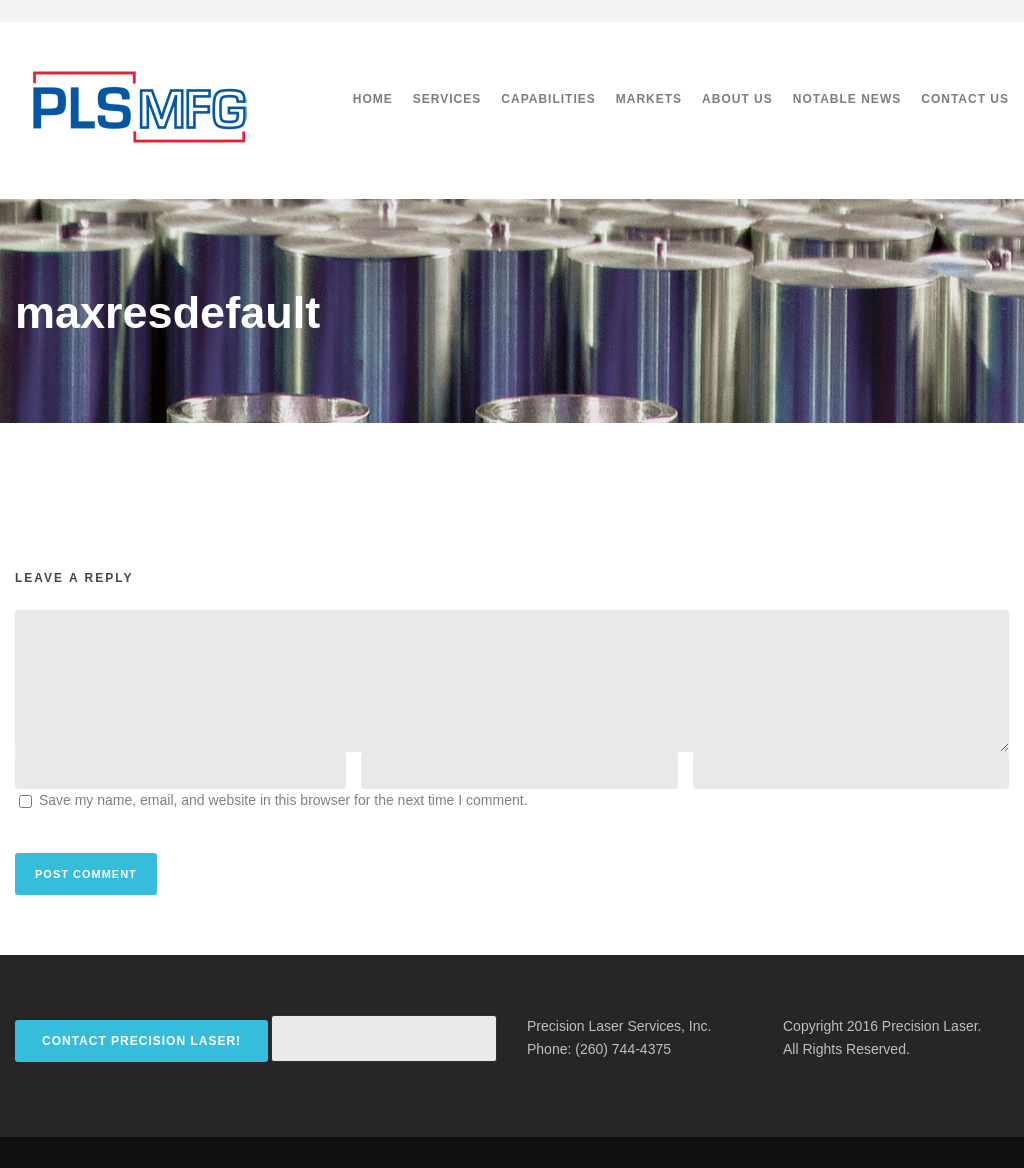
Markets (649, 99)
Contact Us (965, 99)
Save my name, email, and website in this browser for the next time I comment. (283, 800)
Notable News (847, 99)
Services (447, 99)
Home (373, 99)
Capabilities (548, 99)
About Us (737, 99)
